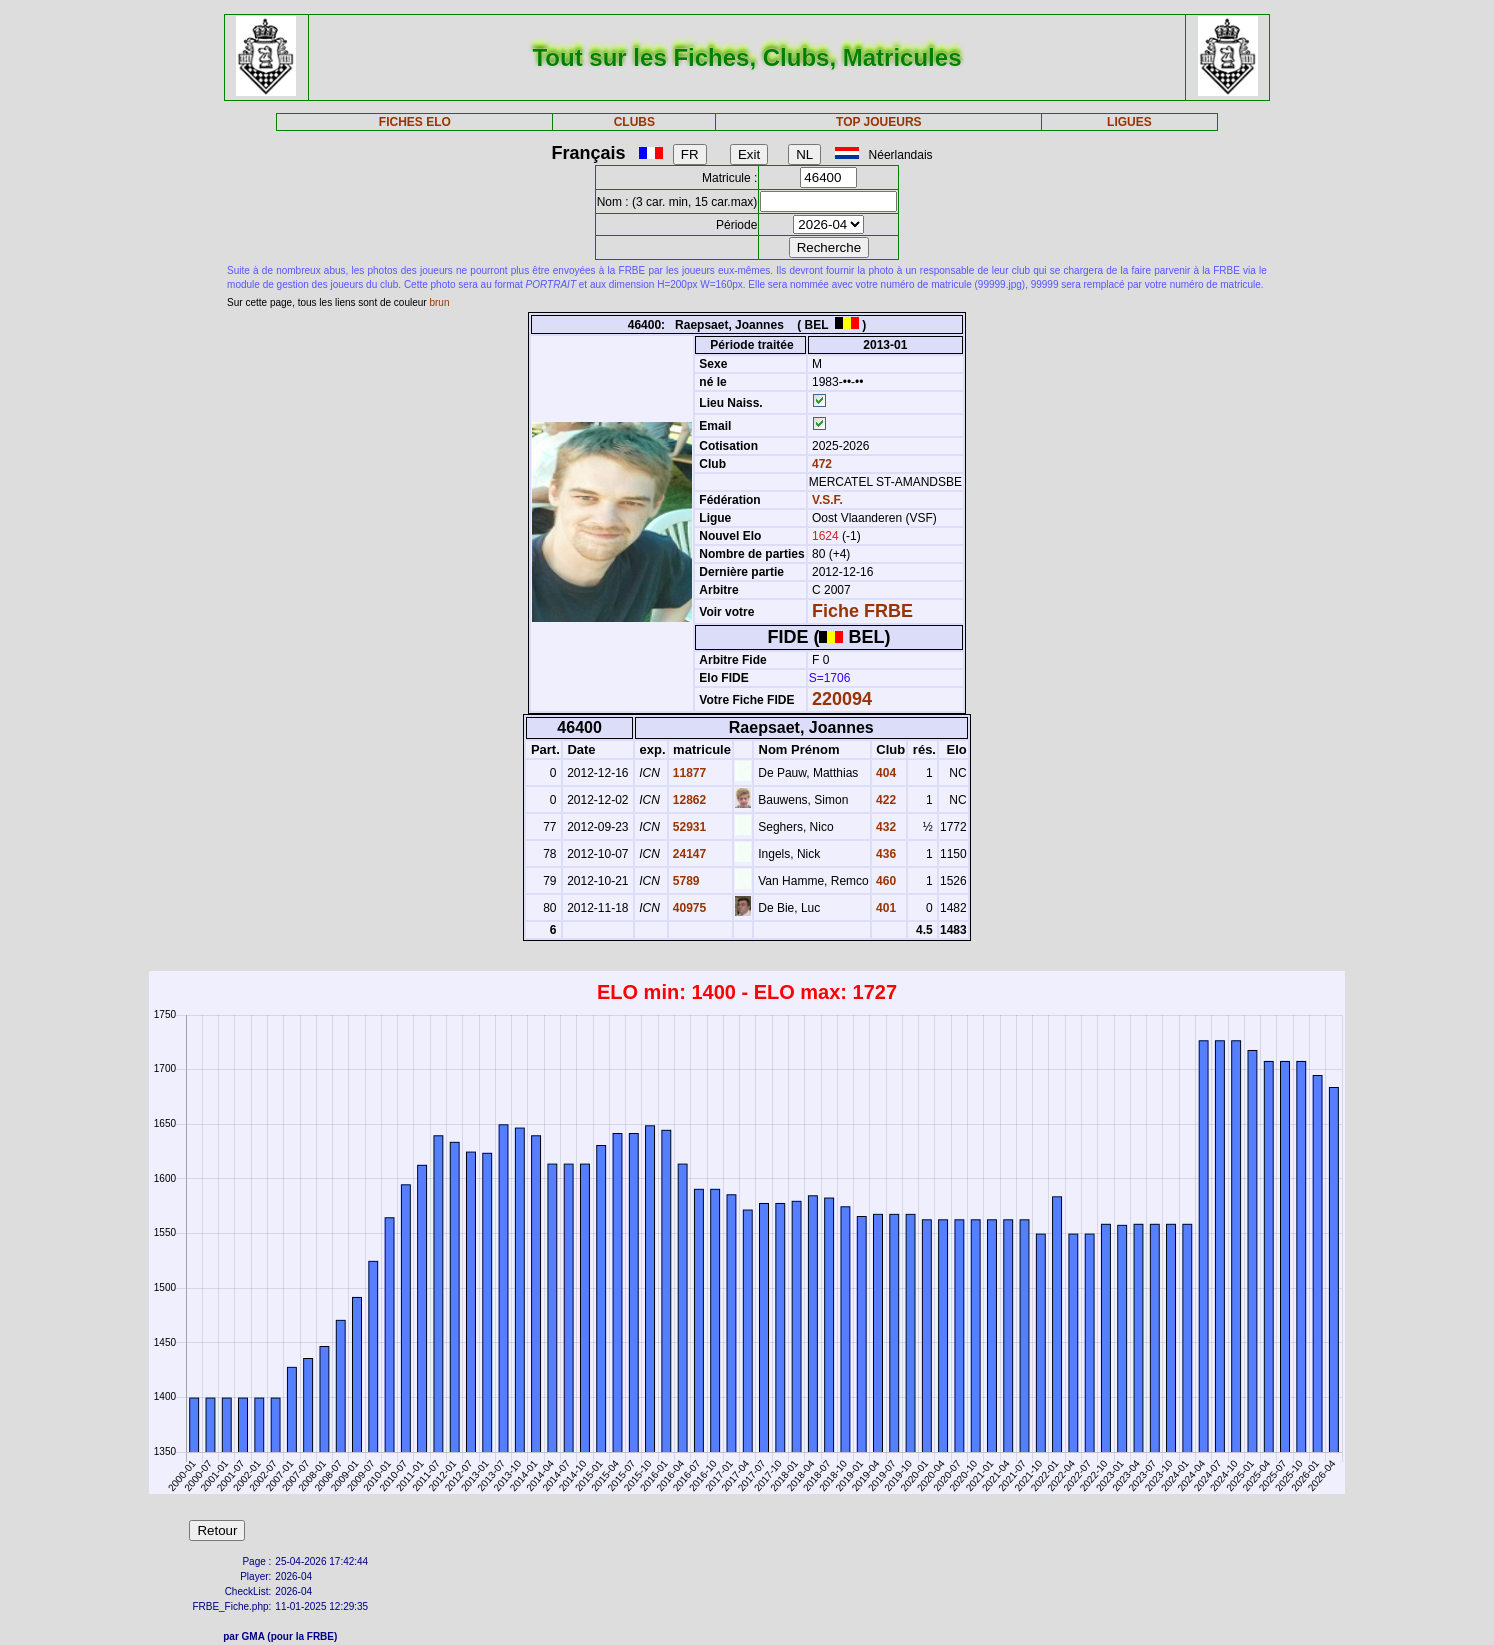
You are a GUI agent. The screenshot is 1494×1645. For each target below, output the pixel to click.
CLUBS (634, 122)
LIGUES (1129, 122)
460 (884, 881)
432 (884, 827)
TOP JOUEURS (879, 122)
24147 (688, 854)
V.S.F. (827, 500)
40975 (688, 908)
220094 (842, 699)
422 (884, 800)
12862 (688, 800)
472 (820, 464)
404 (884, 773)
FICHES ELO (415, 122)
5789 (685, 881)
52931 (688, 827)
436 (884, 854)
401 (884, 908)
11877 (688, 773)
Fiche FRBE (862, 611)
